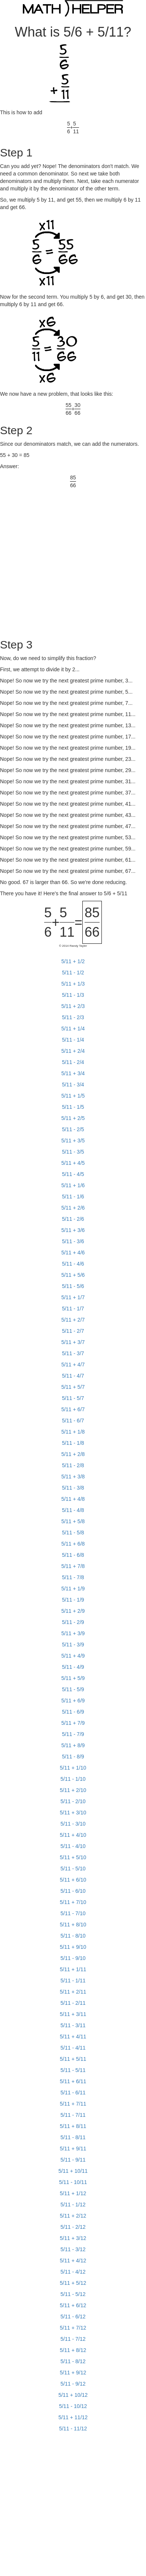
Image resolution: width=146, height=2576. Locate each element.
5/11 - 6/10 (73, 1891)
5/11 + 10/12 (73, 2395)
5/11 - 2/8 (73, 1465)
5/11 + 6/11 (73, 2081)
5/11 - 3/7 (73, 1353)
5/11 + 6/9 (73, 1701)
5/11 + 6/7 (73, 1409)
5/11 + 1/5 (73, 1096)
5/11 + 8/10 (73, 1925)
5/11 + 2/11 (73, 1992)
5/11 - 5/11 (73, 2070)
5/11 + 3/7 (73, 1342)
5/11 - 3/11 (73, 2025)
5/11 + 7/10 (73, 1902)
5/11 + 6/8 (73, 1544)
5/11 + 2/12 (73, 2216)
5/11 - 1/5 (73, 1107)
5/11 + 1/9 (73, 1589)
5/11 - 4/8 (73, 1510)
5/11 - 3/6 (73, 1241)
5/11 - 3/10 (73, 1824)
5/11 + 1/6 (73, 1185)
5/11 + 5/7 (73, 1387)
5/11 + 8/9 (73, 1745)
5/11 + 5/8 (73, 1521)
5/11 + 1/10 (73, 1768)
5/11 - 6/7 (73, 1421)
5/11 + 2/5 (73, 1118)
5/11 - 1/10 (73, 1779)
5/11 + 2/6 (73, 1208)
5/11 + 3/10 (73, 1813)
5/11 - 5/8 (73, 1533)
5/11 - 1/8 (73, 1443)
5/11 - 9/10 (73, 1958)
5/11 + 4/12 (73, 2261)
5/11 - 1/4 (73, 1040)
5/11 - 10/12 (73, 2406)
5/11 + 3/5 (73, 1141)
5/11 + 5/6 (73, 1275)
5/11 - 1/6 (73, 1197)
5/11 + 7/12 (73, 2328)
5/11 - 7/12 (73, 2339)
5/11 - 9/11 (73, 2160)
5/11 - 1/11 (73, 1981)
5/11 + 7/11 (73, 2104)
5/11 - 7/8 (73, 1577)
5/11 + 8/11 (73, 2126)
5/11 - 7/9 (73, 1734)
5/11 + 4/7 (73, 1365)
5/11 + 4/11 (73, 2037)
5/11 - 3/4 (73, 1085)
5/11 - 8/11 (73, 2137)
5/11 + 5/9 (73, 1678)
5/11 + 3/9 (73, 1633)
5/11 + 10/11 (73, 2171)
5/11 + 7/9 (73, 1723)
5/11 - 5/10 (73, 1869)
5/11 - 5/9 (73, 1689)
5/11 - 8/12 (73, 2361)
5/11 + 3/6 (73, 1230)
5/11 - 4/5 (73, 1174)
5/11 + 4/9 (73, 1656)
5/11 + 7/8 (73, 1566)
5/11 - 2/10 (73, 1801)
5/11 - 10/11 (73, 2182)
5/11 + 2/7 (73, 1320)
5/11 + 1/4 (73, 1029)
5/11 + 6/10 (73, 1880)
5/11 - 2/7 (73, 1331)
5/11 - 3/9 (73, 1645)
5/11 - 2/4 (73, 1062)
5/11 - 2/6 (73, 1219)
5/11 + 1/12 (73, 2193)
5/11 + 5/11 (73, 2059)
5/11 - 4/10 (73, 1846)
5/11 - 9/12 (73, 2384)
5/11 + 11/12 (73, 2417)
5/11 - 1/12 (73, 2205)
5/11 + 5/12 (73, 2283)
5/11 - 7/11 (73, 2115)
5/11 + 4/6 (73, 1253)
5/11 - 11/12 (73, 2429)
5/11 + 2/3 (73, 1006)
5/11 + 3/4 (73, 1073)
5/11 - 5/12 (73, 2294)
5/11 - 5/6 (73, 1286)
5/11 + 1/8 (73, 1432)
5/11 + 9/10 (73, 1947)
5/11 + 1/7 (73, 1297)
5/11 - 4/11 (73, 2048)
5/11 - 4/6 (73, 1264)
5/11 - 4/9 (73, 1667)
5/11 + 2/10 (73, 1790)
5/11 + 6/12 (73, 2305)
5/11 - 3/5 (73, 1152)
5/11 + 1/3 (73, 984)
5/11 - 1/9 (73, 1600)
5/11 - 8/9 (73, 1757)
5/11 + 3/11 (73, 2014)
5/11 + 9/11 (73, 2149)
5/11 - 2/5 (73, 1129)
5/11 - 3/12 (73, 2249)
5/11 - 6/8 (73, 1555)
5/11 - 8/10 (73, 1936)
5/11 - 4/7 (73, 1376)
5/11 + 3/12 (73, 2238)
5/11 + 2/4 (73, 1051)
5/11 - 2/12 (73, 2227)
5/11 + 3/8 (73, 1477)
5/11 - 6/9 (73, 1712)
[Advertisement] (70, 559)
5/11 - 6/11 (73, 2093)
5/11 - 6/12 (73, 2317)
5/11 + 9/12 (73, 2373)
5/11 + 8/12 (73, 2350)
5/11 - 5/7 (73, 1398)
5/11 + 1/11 (73, 1969)
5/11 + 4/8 (73, 1499)
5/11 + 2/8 (73, 1454)
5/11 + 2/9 (73, 1611)
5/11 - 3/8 (73, 1488)
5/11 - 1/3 (73, 995)
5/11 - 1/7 (73, 1309)
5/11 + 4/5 (73, 1163)
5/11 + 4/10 (73, 1835)
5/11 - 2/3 (73, 1017)
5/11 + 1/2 (73, 961)
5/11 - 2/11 (73, 2003)
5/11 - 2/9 (73, 1622)
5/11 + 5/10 (73, 1857)
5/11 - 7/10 (73, 1913)
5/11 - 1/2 (73, 973)
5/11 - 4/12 (73, 2272)
